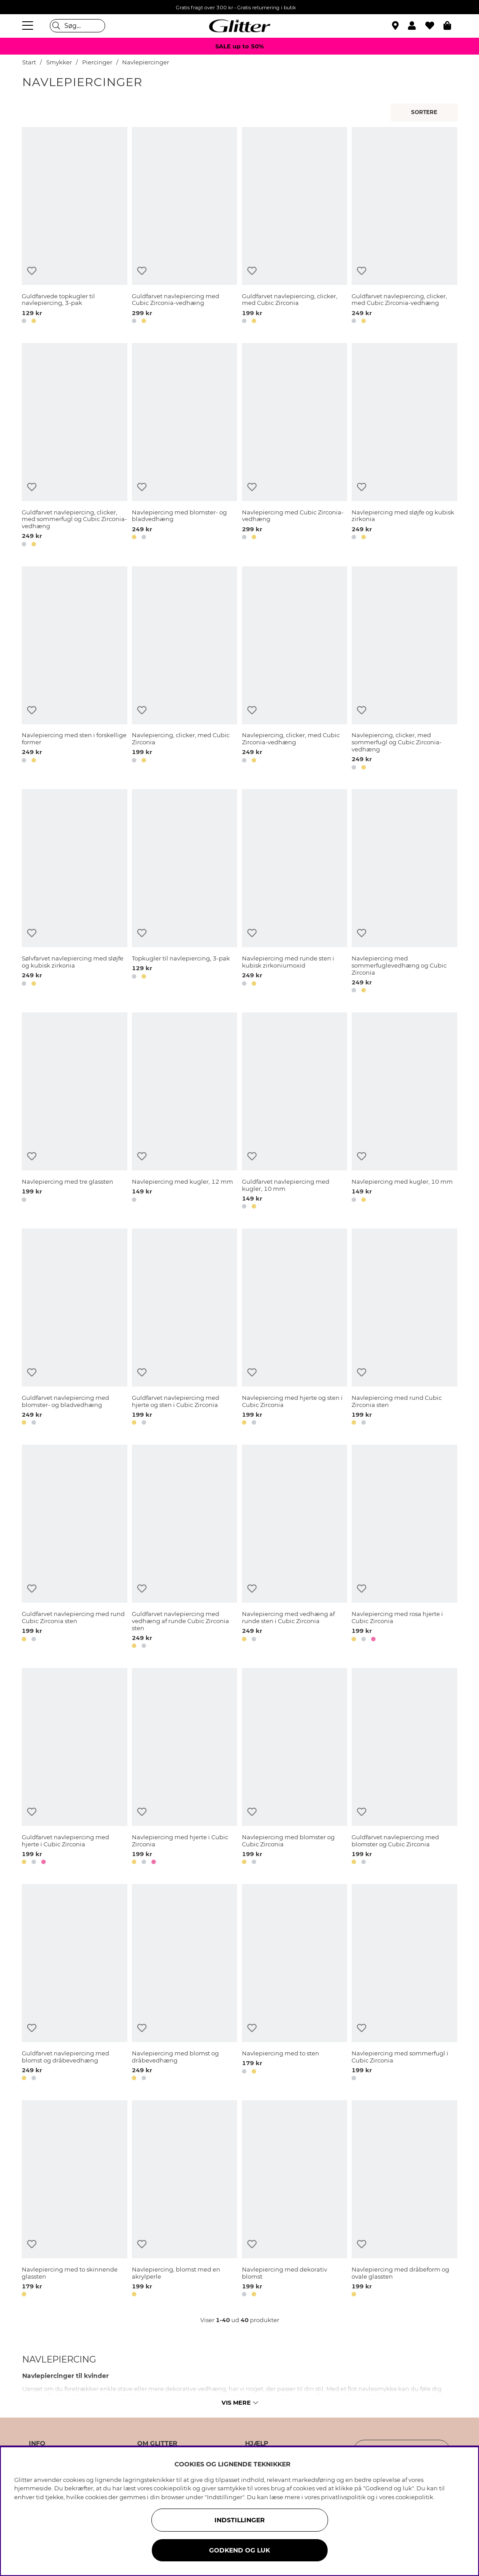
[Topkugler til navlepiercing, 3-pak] (184, 892)
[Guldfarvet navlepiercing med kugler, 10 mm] (294, 1112)
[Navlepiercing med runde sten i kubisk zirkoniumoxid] (294, 892)
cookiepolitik (414, 2497)
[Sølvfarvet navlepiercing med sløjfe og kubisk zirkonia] (74, 892)
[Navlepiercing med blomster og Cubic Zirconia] (294, 1768)
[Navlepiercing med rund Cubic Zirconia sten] (404, 1328)
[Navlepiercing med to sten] (294, 1984)
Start (29, 62)
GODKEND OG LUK (239, 2550)
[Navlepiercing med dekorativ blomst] (294, 2200)
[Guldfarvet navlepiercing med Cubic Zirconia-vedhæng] (184, 227)
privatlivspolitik (343, 2497)
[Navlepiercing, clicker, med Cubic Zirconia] (184, 669)
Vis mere (240, 2402)
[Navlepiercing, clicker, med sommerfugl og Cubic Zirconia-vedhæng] (404, 669)
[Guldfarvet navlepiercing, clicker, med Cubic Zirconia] (294, 227)
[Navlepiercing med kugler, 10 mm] (404, 1112)
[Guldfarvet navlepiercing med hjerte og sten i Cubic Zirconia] (184, 1328)
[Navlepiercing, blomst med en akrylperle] (184, 2200)
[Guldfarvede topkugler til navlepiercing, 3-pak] (74, 227)
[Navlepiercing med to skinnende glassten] (74, 2200)
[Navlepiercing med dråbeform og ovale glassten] (404, 2200)
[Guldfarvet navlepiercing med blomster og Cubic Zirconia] (404, 1768)
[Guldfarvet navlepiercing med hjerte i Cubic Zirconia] (74, 1768)
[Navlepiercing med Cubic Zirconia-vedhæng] (294, 446)
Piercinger (97, 62)
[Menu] (29, 26)
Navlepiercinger (145, 62)
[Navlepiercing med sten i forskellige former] (74, 669)
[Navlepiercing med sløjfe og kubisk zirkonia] (404, 446)
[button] (416, 25)
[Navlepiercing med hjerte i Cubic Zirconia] (184, 1768)
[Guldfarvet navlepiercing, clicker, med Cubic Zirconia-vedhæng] (404, 227)
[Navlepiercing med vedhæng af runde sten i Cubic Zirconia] (294, 1548)
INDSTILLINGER (239, 2520)
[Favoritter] (434, 25)
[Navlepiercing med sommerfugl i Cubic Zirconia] (404, 1984)
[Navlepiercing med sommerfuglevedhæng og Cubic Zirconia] (404, 892)
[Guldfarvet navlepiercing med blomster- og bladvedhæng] (74, 1328)
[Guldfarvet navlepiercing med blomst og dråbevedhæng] (74, 1984)
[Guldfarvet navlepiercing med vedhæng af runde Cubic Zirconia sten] (184, 1548)
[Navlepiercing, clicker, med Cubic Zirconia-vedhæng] (294, 669)
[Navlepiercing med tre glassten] (74, 1112)
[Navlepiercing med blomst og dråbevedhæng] (184, 1984)
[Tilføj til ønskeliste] (32, 271)
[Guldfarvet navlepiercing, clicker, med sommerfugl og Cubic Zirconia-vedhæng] (74, 446)
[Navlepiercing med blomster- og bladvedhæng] (184, 446)
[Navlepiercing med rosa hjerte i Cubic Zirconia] (404, 1548)
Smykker (59, 62)
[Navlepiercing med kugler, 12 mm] (184, 1112)
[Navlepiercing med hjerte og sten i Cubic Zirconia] (294, 1328)
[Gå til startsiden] (240, 26)
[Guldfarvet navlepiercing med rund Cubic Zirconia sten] (74, 1548)
